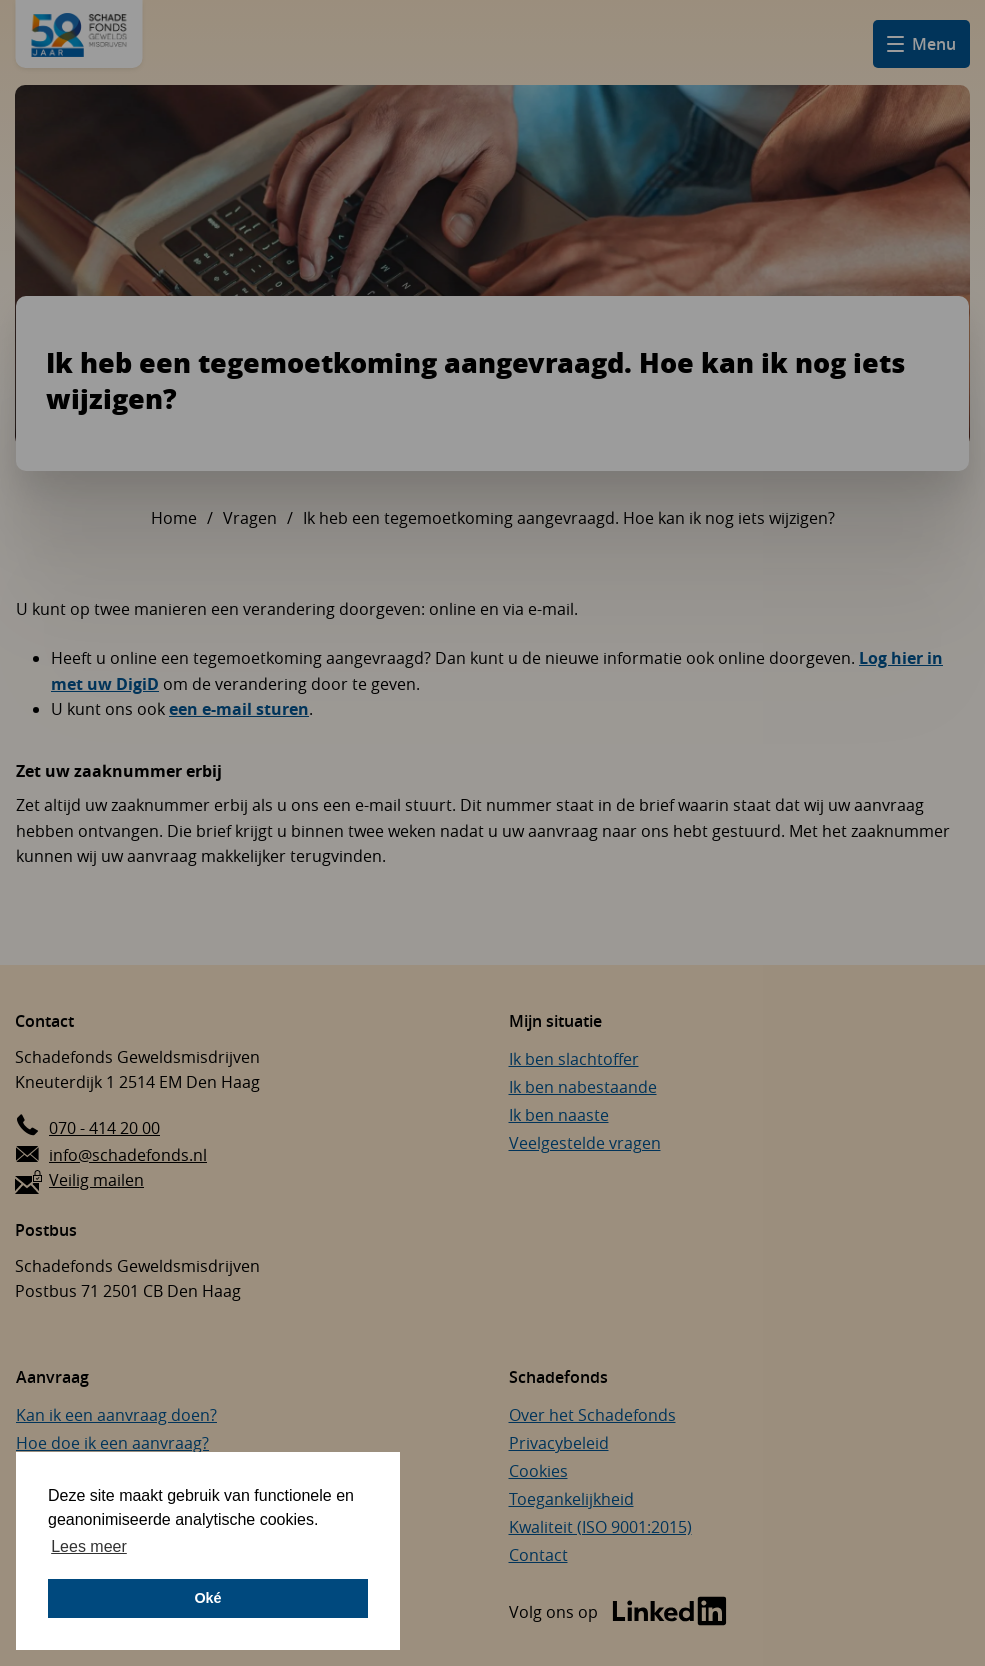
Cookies (538, 1471)
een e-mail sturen (239, 709)
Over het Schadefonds (592, 1415)
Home (174, 518)
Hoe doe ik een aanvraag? (112, 1443)
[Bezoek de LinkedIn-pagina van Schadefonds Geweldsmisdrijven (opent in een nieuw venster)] (618, 1612)
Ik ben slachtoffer (574, 1059)
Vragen (250, 518)
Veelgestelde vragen (585, 1143)
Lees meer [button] (89, 1546)
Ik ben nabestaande (583, 1087)
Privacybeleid (559, 1443)
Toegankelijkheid (571, 1499)
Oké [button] (207, 1598)
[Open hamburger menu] (921, 44)
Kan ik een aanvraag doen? (116, 1415)
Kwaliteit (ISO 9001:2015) (600, 1527)
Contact (538, 1555)
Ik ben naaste (559, 1115)
